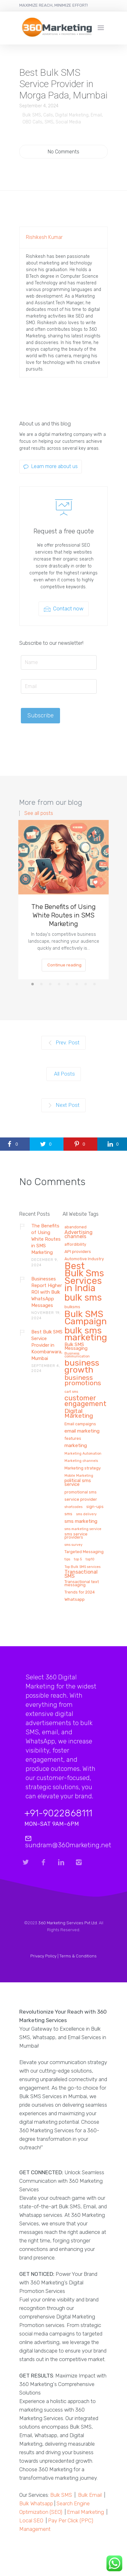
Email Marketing (85, 2512)
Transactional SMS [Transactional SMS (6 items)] (81, 1574)
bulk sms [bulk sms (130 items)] (83, 1298)
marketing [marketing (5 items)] (75, 1445)
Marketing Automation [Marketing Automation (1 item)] (82, 1454)
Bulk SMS (31, 115)
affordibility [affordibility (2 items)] (75, 1244)
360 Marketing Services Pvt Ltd (67, 1922)
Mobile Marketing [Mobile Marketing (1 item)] (78, 1476)
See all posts (38, 813)
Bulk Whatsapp (36, 2503)
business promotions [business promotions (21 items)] (82, 1380)
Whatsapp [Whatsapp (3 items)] (74, 1599)
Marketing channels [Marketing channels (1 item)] (81, 1461)
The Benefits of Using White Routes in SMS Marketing (63, 915)
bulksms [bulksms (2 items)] (72, 1307)
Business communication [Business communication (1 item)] (77, 1355)
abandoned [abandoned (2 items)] (75, 1227)
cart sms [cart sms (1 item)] (71, 1392)
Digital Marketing (71, 115)
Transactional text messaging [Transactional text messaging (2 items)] (81, 1583)
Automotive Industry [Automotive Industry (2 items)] (84, 1259)
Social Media (68, 122)
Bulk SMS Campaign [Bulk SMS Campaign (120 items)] (85, 1318)
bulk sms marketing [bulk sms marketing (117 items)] (85, 1334)
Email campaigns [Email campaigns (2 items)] (80, 1424)
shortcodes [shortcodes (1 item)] (73, 1507)
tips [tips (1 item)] (67, 1559)
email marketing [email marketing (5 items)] (82, 1431)
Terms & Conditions (78, 1956)
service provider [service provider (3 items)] (80, 1499)
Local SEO (31, 2520)
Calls (48, 115)
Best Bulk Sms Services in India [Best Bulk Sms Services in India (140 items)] (84, 1277)
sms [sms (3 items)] (68, 1513)
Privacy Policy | (44, 1956)
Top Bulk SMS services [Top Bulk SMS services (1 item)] (82, 1567)
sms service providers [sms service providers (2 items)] (76, 1536)
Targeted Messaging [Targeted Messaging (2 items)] (84, 1552)
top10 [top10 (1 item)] (90, 1559)
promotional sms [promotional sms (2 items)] (80, 1492)
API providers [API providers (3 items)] (77, 1251)
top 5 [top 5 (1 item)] (78, 1559)
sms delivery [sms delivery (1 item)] (86, 1514)
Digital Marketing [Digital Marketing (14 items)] (78, 1414)
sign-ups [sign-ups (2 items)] (95, 1507)
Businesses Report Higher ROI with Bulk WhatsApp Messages (46, 1292)
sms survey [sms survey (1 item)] (73, 1545)
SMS (49, 122)
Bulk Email (90, 2495)
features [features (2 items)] (72, 1438)
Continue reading (64, 965)
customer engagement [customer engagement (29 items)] (85, 1401)
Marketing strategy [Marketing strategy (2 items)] (82, 1468)
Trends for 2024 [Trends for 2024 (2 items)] (79, 1592)
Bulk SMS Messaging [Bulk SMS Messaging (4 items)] (76, 1346)
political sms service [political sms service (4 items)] (77, 1482)
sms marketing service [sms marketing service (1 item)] (82, 1529)
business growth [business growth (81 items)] (81, 1366)
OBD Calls (32, 122)
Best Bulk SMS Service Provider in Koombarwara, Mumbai (47, 1345)
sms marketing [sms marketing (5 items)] (80, 1521)
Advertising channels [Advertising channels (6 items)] (78, 1234)
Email (96, 115)
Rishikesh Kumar (44, 237)
